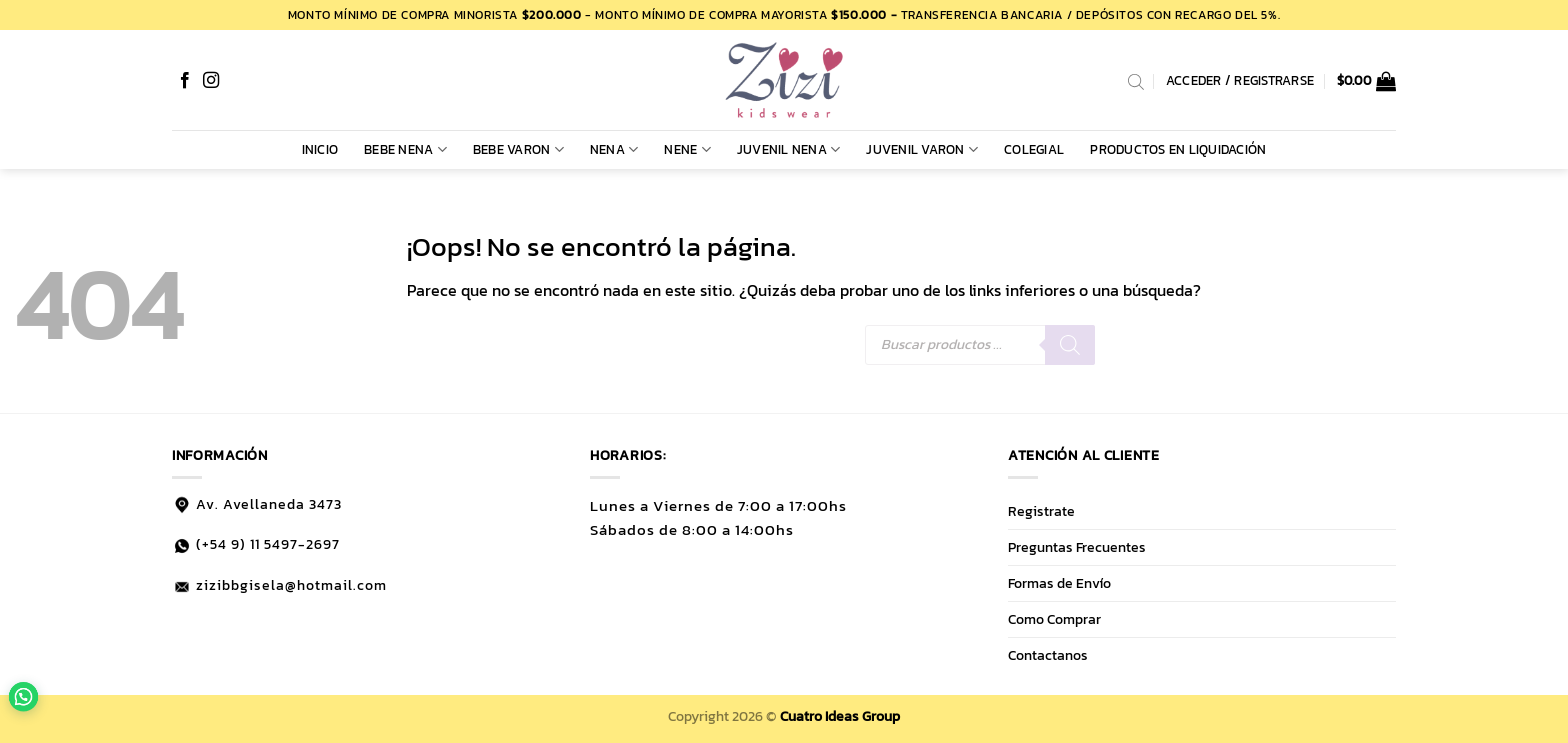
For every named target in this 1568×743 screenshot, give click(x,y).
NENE (687, 150)
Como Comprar (1054, 619)
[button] (1367, 81)
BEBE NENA (405, 150)
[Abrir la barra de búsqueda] (1136, 81)
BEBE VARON (518, 150)
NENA (614, 150)
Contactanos (1048, 655)
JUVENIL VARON (922, 150)
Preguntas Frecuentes (1077, 547)
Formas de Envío (1059, 583)
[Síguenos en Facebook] (185, 81)
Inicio (320, 149)
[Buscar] (1070, 345)
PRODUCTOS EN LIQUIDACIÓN (1178, 149)
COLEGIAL (1034, 149)
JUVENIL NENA (789, 150)
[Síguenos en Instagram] (211, 81)
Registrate (1041, 511)
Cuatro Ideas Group (840, 716)
